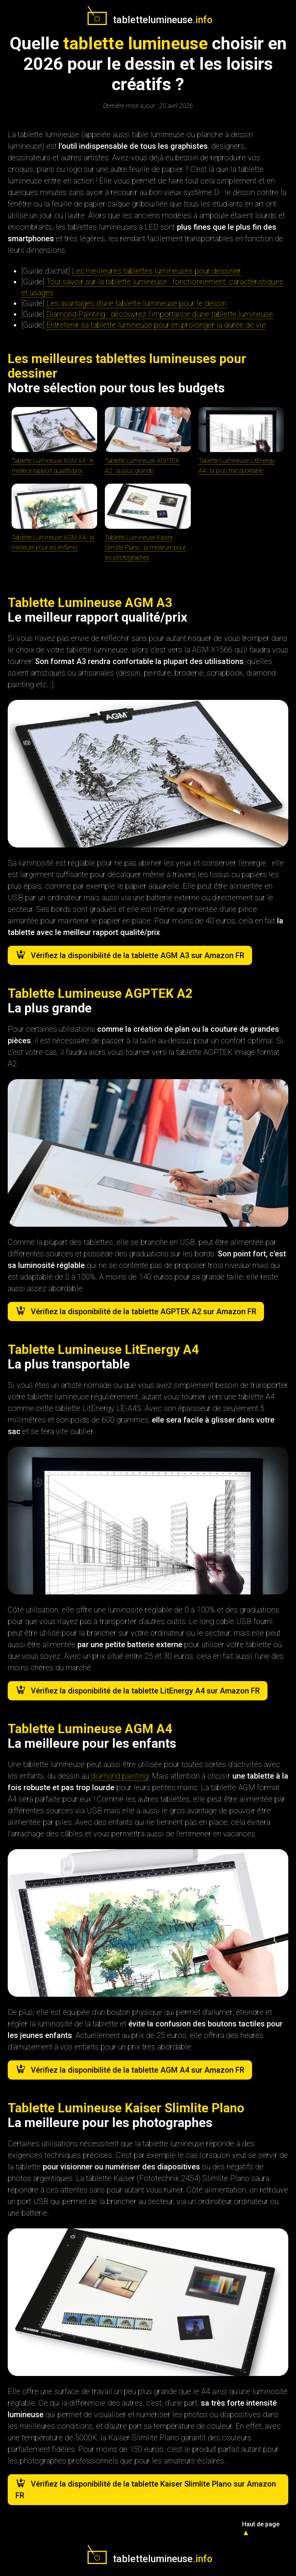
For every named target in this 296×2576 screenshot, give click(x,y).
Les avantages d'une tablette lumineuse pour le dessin (136, 303)
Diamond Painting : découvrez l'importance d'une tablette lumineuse (159, 314)
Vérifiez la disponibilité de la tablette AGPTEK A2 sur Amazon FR (143, 1311)
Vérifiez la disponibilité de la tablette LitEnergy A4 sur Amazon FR (145, 1690)
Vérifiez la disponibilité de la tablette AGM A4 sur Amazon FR (137, 2070)
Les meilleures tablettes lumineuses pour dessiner (156, 271)
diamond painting (119, 1776)
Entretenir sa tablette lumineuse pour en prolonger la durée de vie (156, 325)
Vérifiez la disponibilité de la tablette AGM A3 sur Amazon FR (137, 955)
